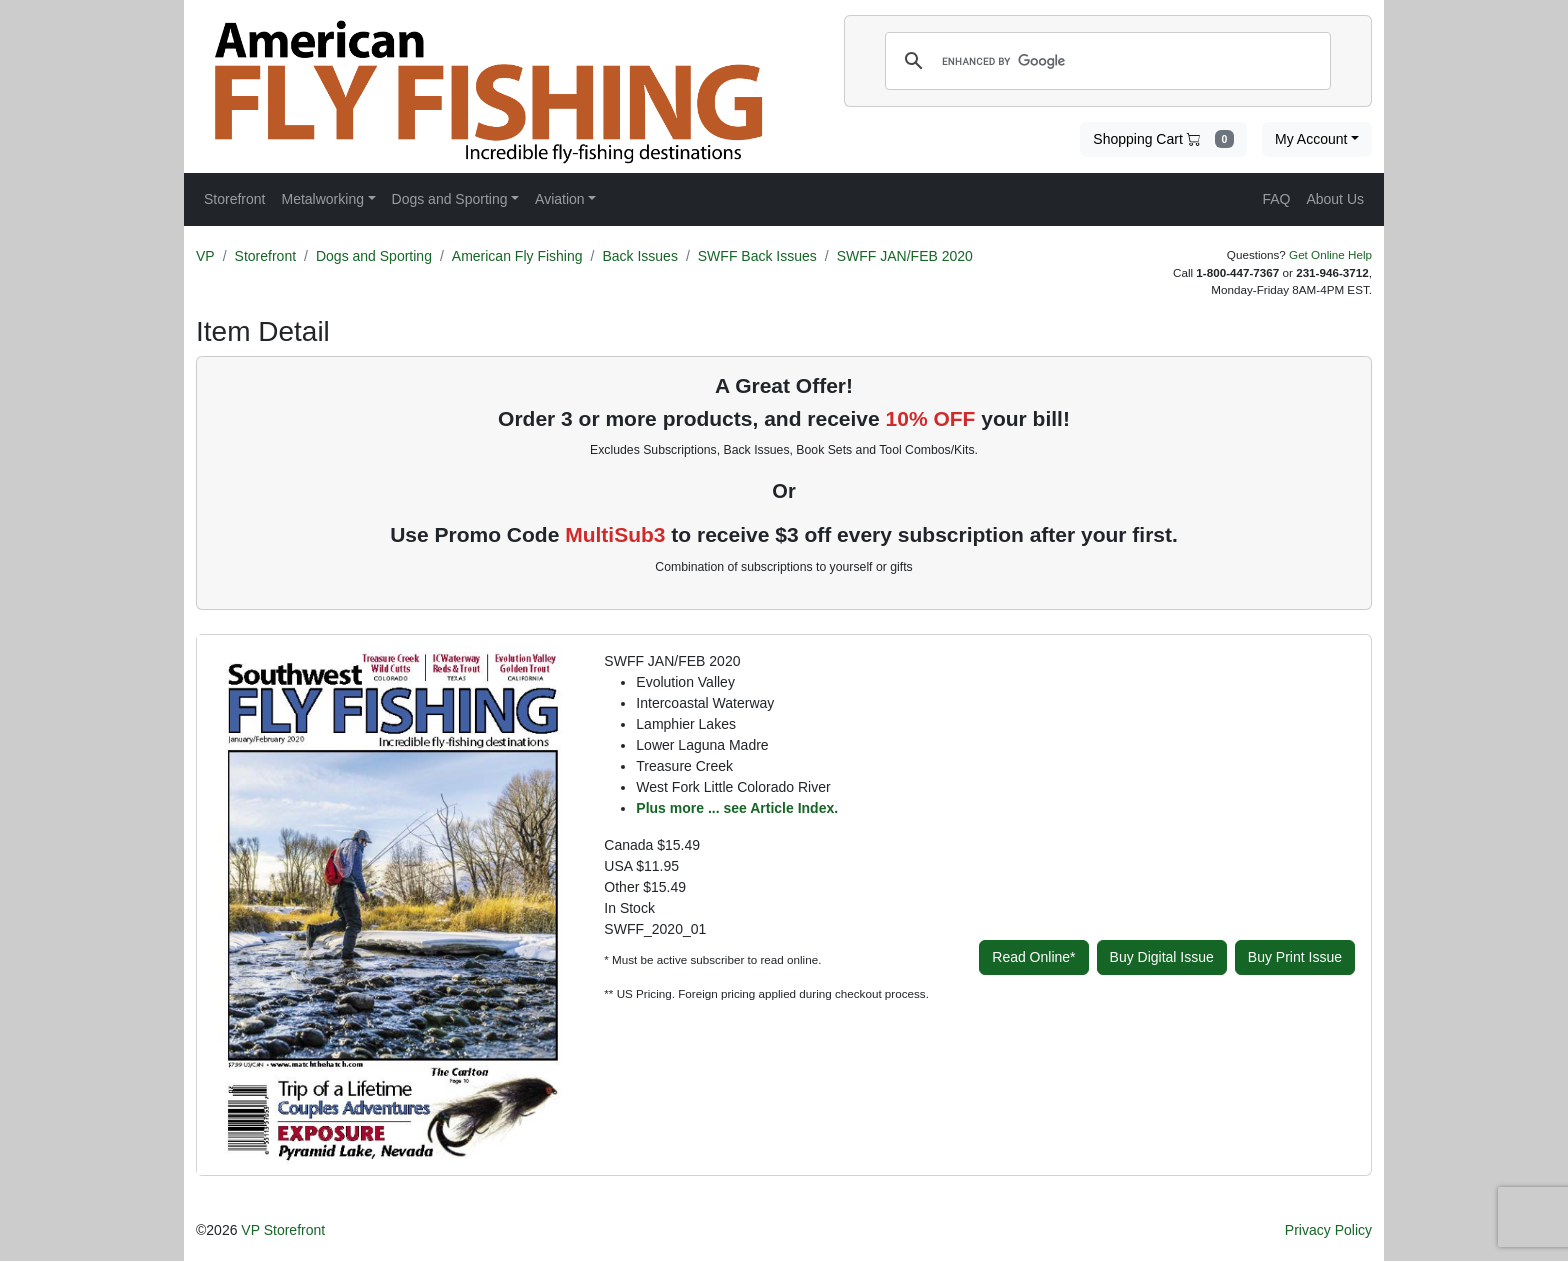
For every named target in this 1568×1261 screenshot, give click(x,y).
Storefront (265, 256)
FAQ (1276, 199)
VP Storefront (283, 1230)
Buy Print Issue (1295, 957)
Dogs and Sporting (374, 256)
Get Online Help (1330, 254)
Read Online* (1033, 957)
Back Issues (639, 256)
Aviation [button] (560, 199)
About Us (1335, 199)
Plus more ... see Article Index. (737, 808)
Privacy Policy (1328, 1230)
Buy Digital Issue (1162, 957)
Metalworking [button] (322, 199)
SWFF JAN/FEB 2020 (905, 256)
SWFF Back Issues (757, 256)
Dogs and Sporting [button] (450, 199)
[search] (1105, 61)
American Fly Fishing (517, 256)
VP (205, 256)
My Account (1311, 139)
